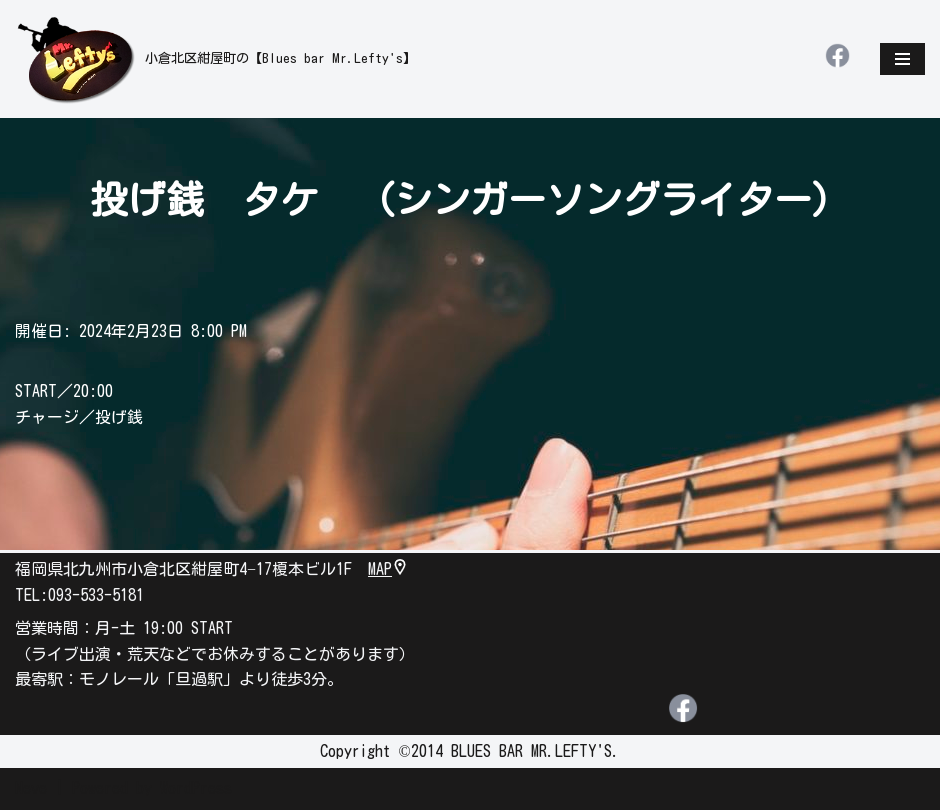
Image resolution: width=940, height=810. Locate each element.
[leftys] (215, 59)
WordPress (196, 789)
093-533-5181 (96, 595)
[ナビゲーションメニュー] (902, 59)
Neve (31, 789)
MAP (388, 569)
